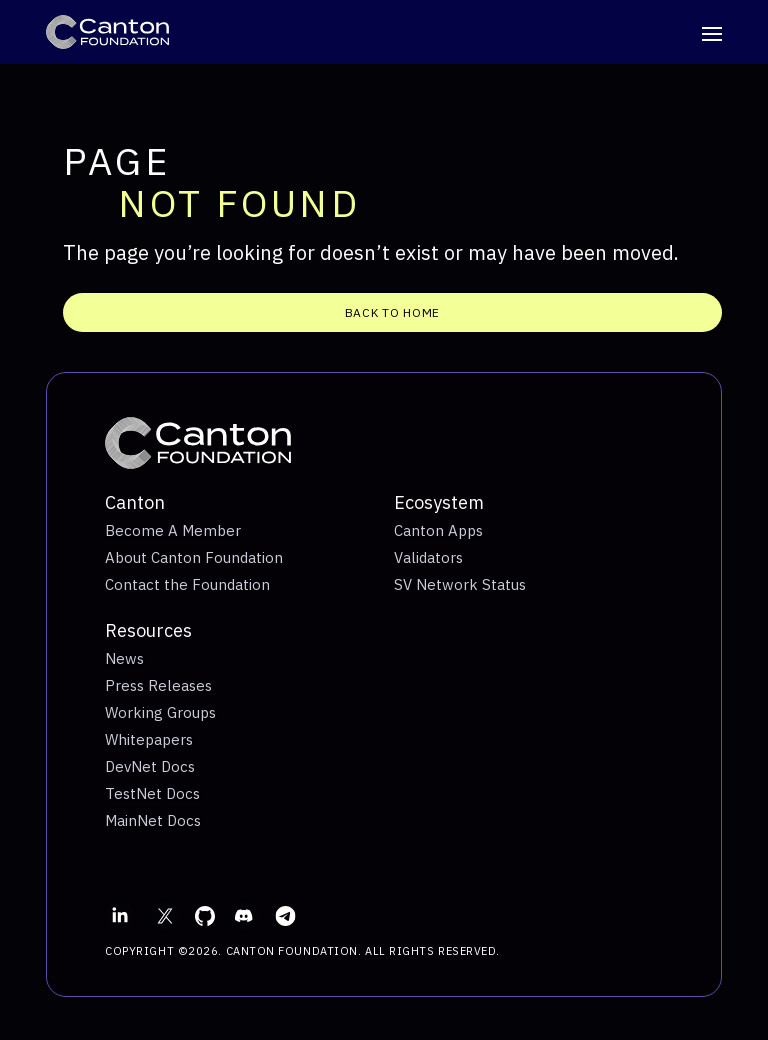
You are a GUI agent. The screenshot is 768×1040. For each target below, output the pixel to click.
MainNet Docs (153, 820)
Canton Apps (438, 530)
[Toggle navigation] (712, 37)
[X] (165, 916)
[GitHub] (205, 916)
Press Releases (158, 685)
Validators (428, 557)
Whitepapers (149, 739)
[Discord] (245, 916)
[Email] (285, 916)
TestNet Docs (152, 793)
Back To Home (392, 312)
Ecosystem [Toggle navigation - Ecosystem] (439, 502)
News (124, 658)
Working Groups (160, 712)
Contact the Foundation (187, 584)
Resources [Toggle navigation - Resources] (148, 630)
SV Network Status (460, 584)
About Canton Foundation (194, 557)
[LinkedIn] (120, 916)
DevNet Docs (150, 766)
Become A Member (173, 530)
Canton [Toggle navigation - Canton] (135, 502)
